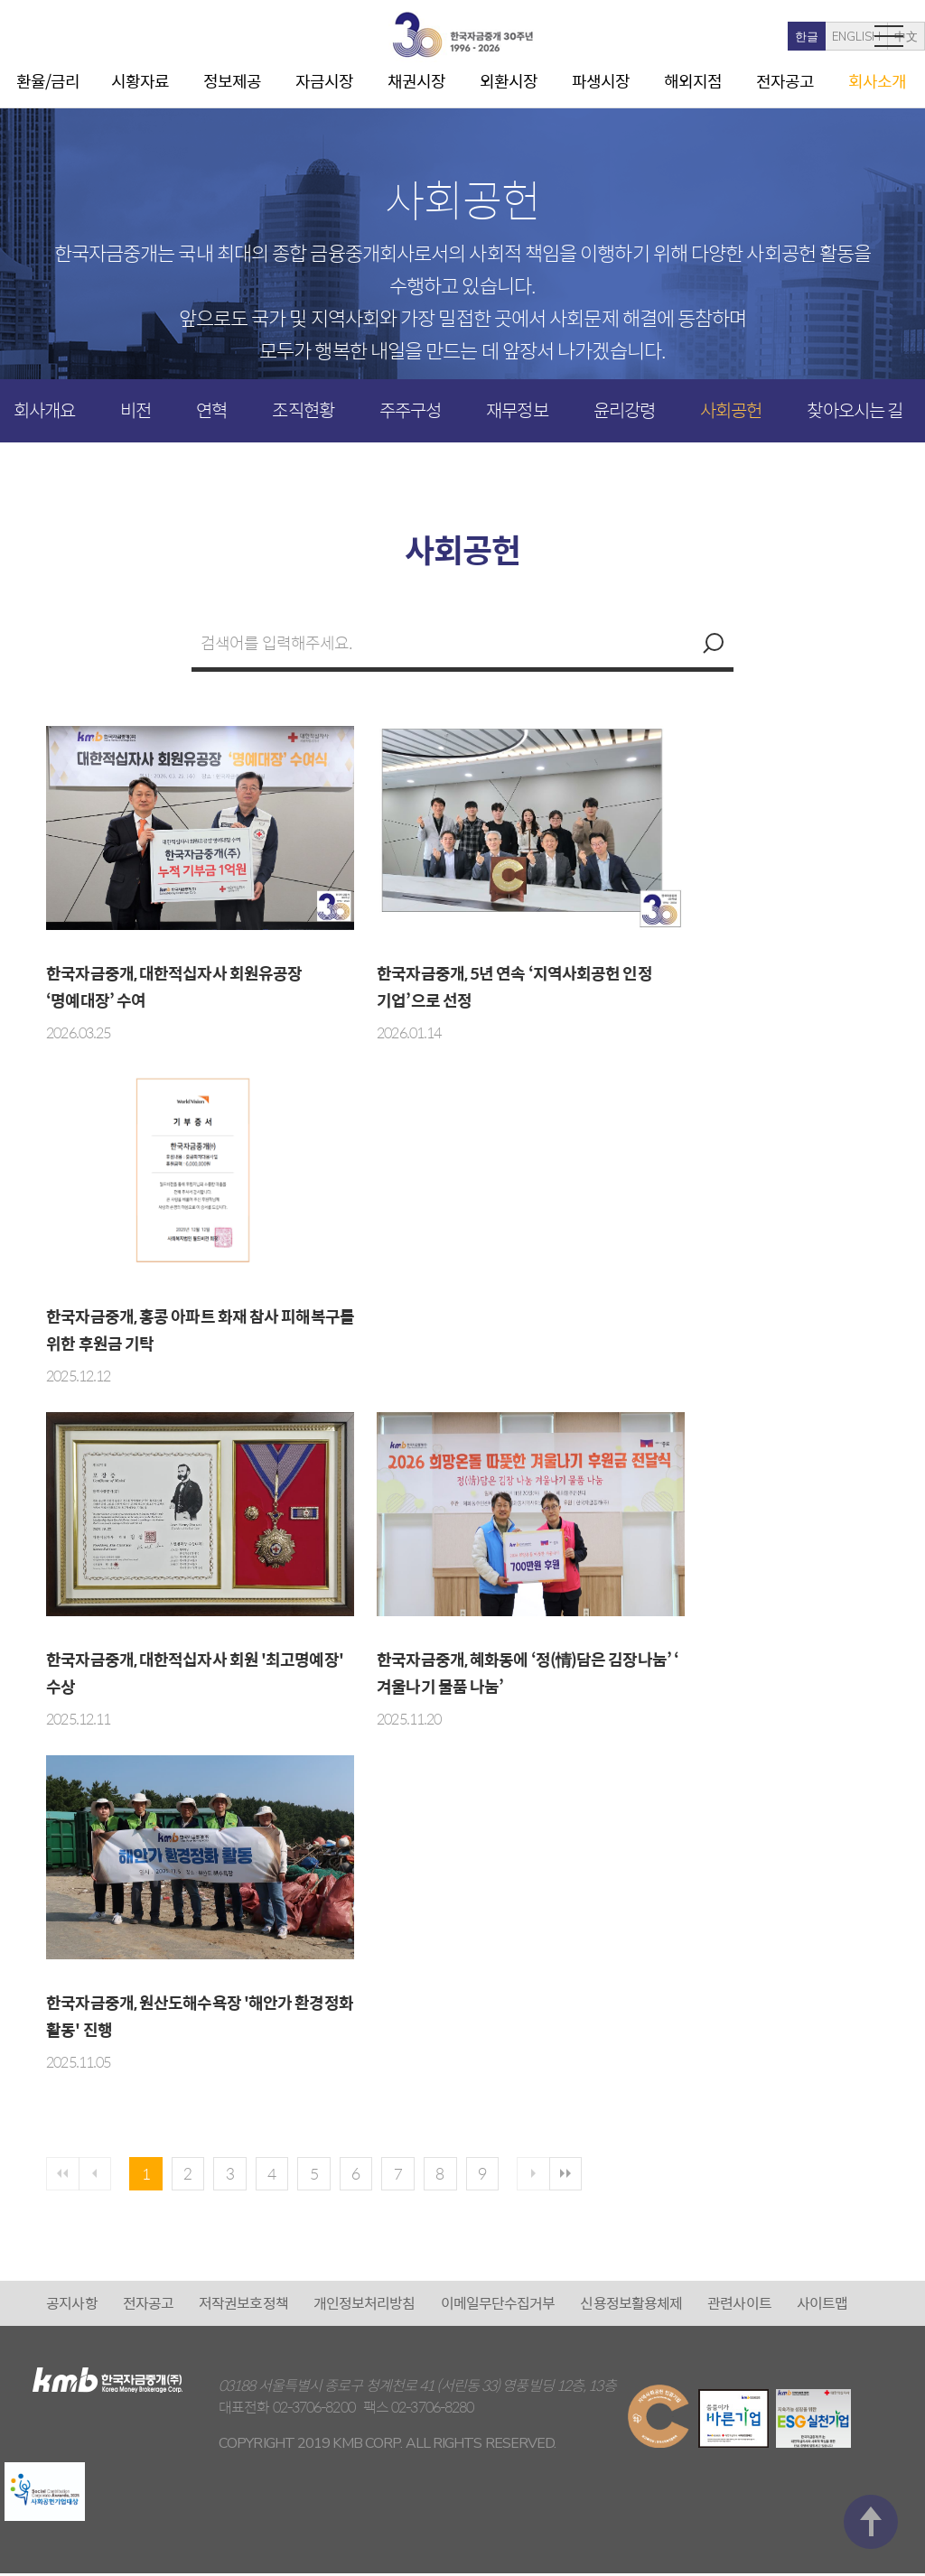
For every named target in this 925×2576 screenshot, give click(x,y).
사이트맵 (822, 2305)
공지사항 (71, 2305)
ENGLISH (778, 37)
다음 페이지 (569, 2175)
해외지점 (693, 81)
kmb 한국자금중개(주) (462, 35)
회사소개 (877, 81)
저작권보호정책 (243, 2305)
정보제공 (232, 81)
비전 (135, 409)
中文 (828, 37)
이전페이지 (99, 2175)
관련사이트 (739, 2305)
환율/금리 (48, 81)
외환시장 (508, 81)
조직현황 (302, 409)
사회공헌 (730, 409)
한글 (729, 37)
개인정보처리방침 (364, 2305)
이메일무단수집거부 (498, 2305)
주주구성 (410, 409)
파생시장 (601, 81)
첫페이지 (64, 2175)
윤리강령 (624, 409)
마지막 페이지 (604, 2175)
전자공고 (785, 81)
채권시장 (416, 81)
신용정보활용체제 (631, 2305)
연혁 (211, 409)
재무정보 (516, 409)
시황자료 (140, 81)
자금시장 (324, 81)
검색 (710, 642)
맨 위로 (871, 2229)
